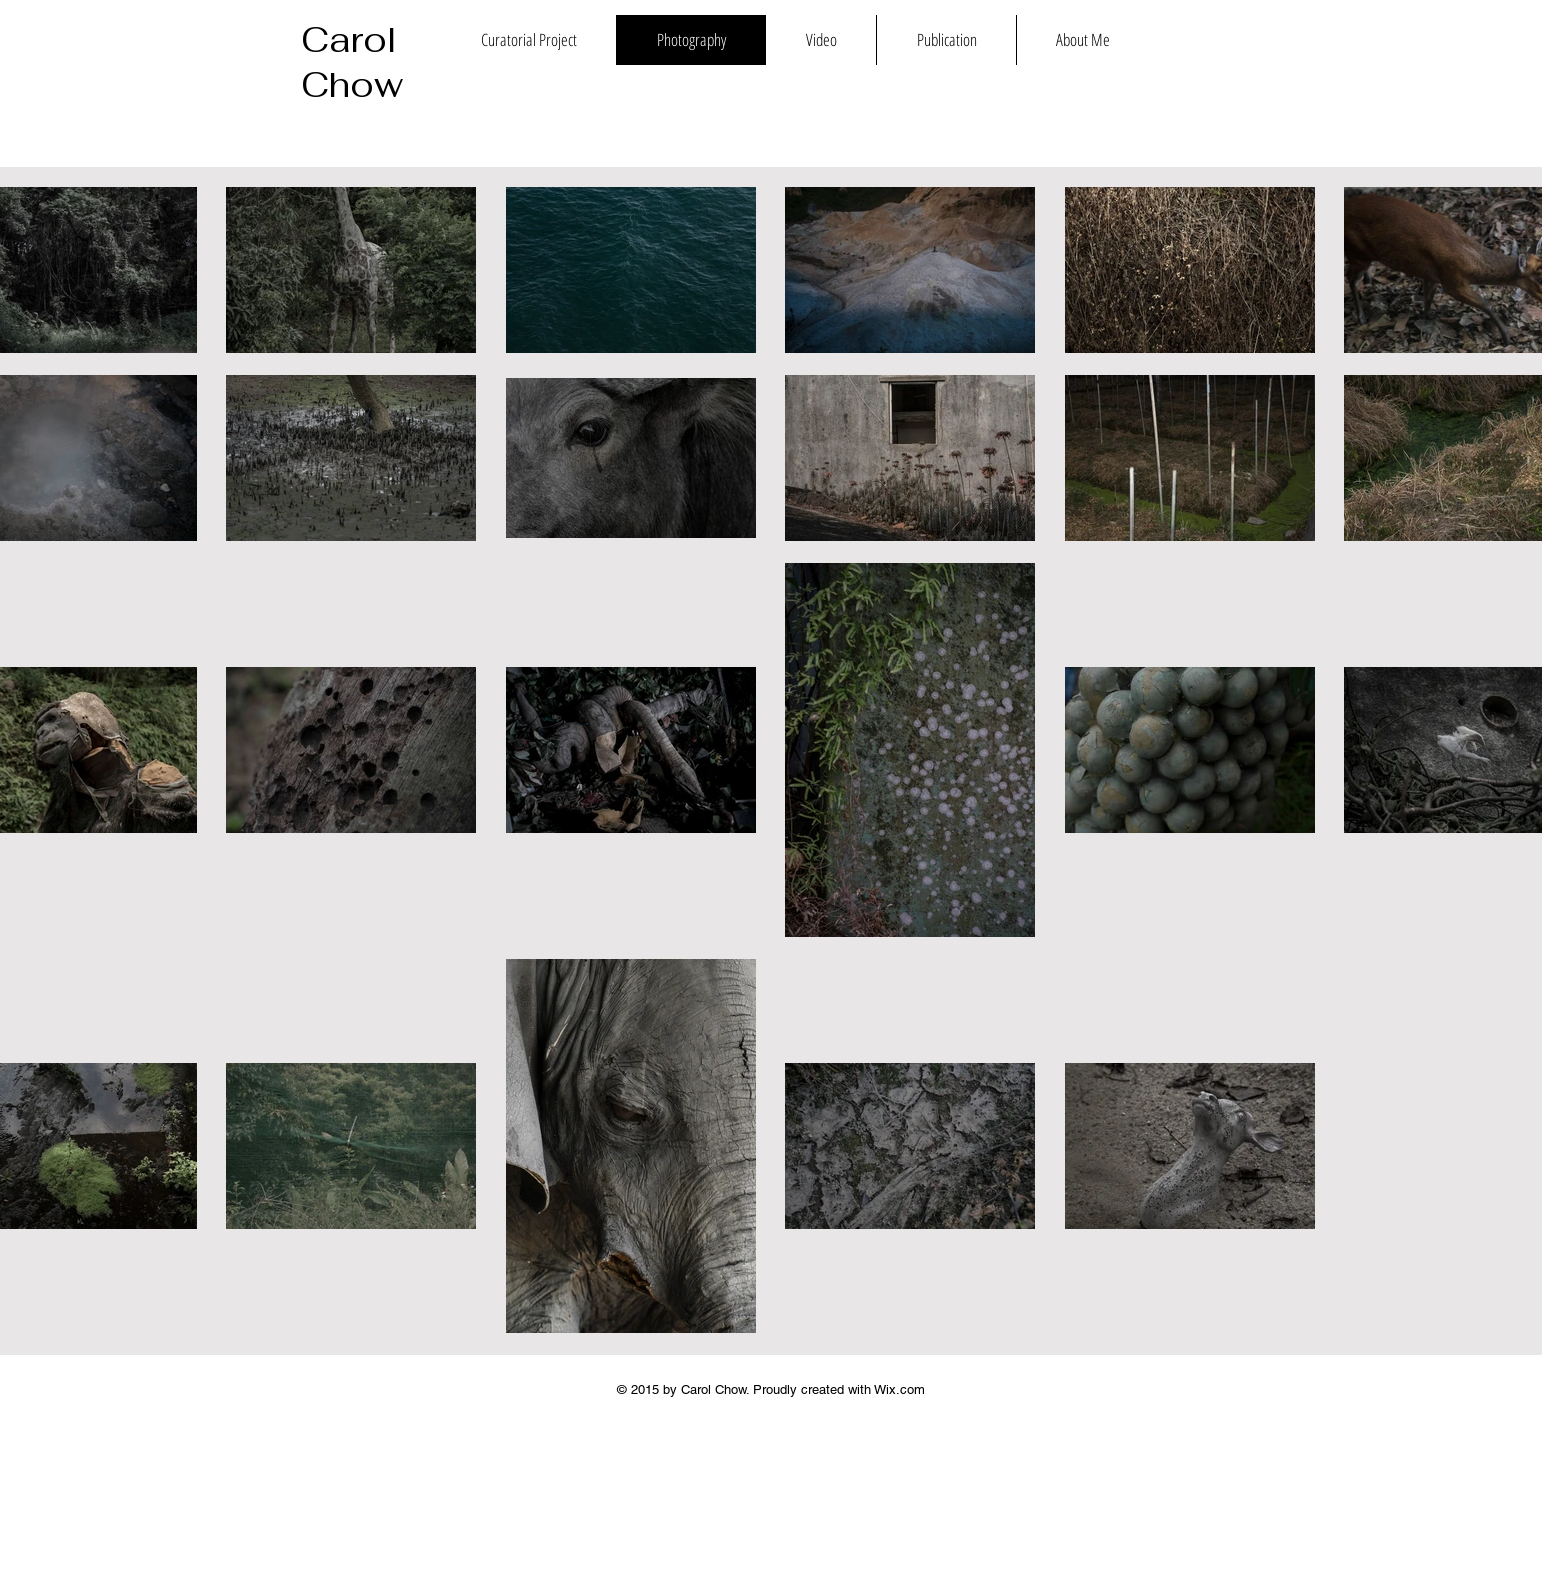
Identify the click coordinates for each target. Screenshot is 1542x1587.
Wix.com (899, 1389)
